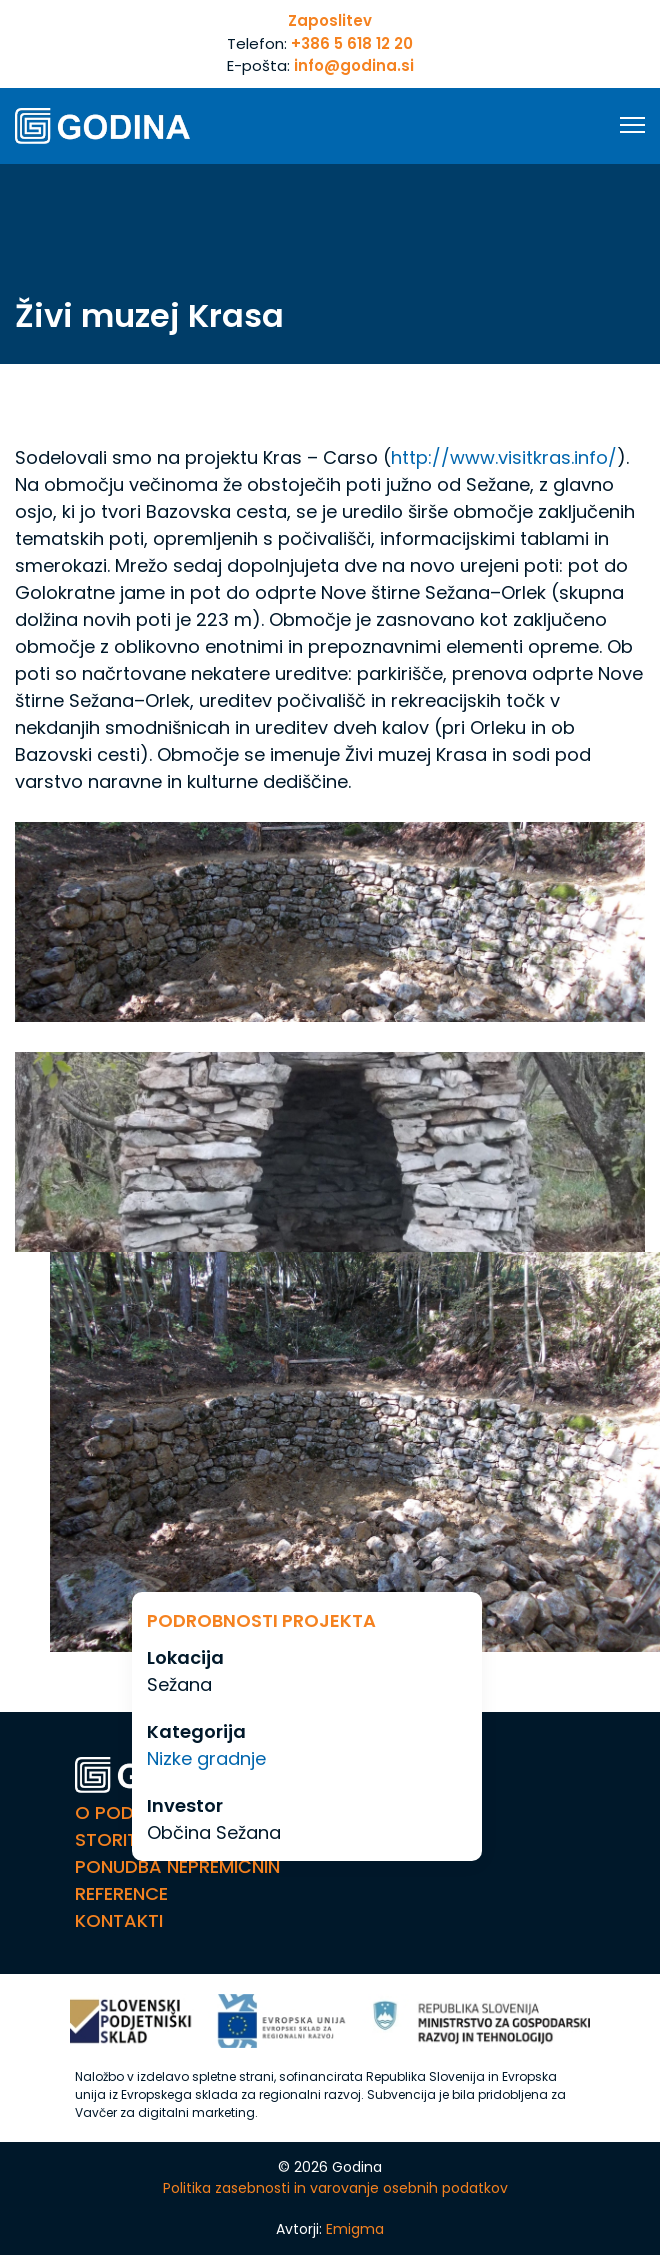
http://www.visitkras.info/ (504, 457)
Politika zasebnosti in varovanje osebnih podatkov (335, 2188)
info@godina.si (354, 65)
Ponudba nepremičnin (177, 1866)
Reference (121, 1893)
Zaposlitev (330, 20)
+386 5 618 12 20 (352, 43)
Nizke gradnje (206, 1758)
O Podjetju (130, 1812)
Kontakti (119, 1920)
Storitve (117, 1839)
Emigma (355, 2229)
